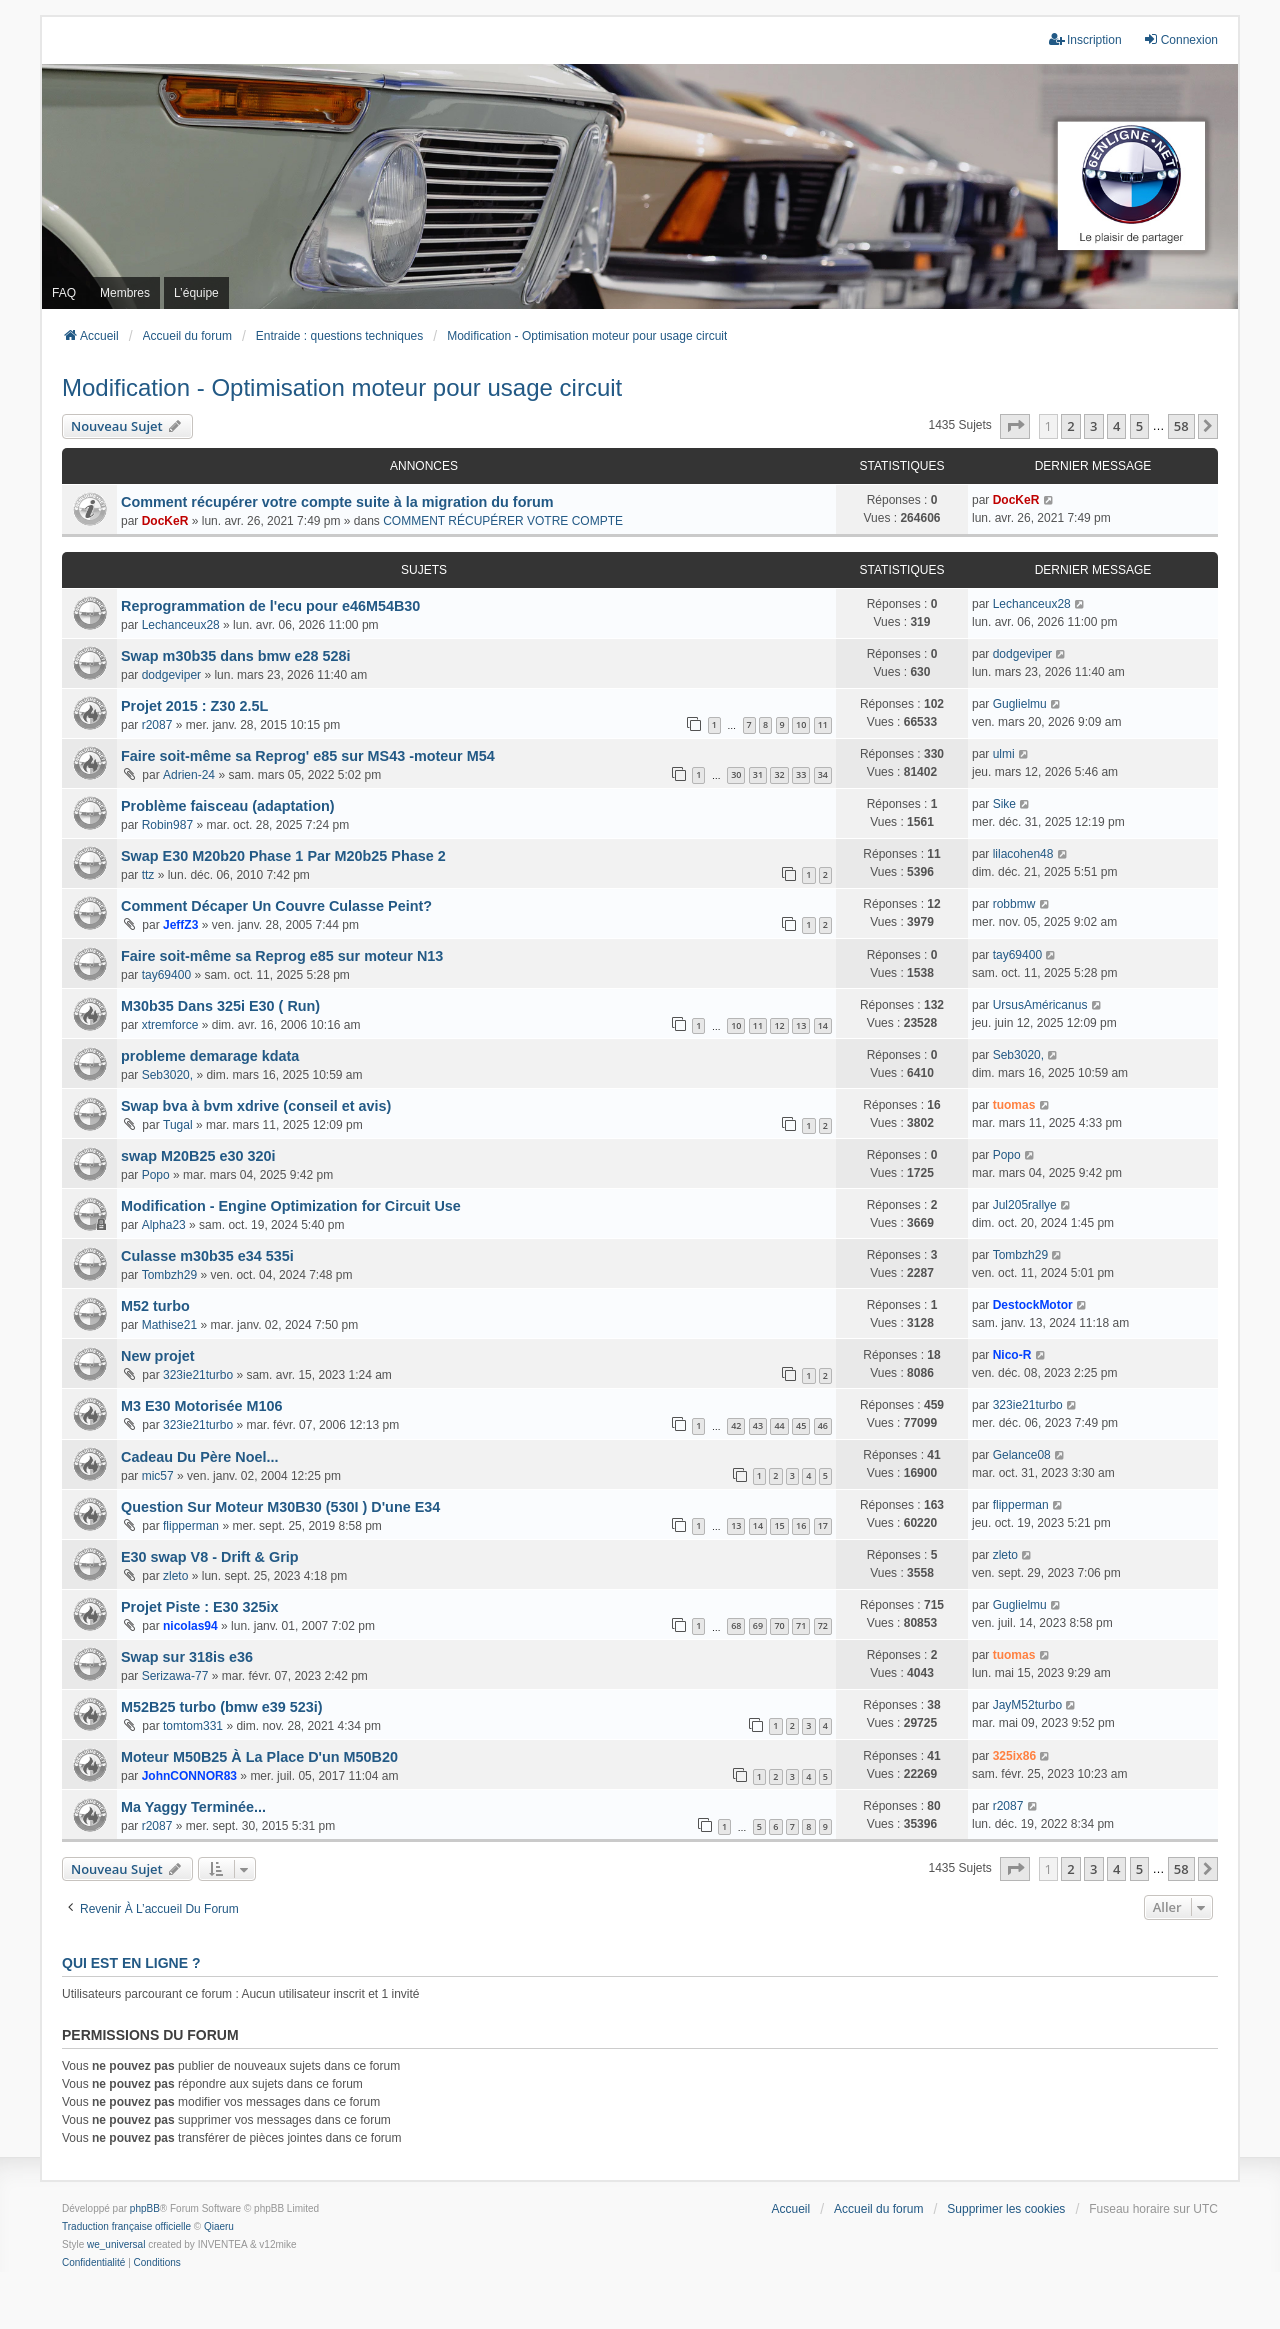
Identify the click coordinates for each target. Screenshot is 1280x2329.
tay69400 (166, 975)
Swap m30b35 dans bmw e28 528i (236, 656)
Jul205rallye (1025, 1205)
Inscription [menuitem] (1085, 39)
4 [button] (1116, 426)
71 (801, 1625)
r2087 (157, 725)
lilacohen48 (1023, 854)
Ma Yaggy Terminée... (193, 1807)
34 (823, 774)
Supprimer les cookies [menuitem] (1006, 2209)
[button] (1015, 426)
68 (736, 1625)
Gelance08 (1022, 1455)
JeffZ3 (180, 925)
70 (779, 1625)
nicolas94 (190, 1626)
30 (736, 774)
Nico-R (1012, 1355)
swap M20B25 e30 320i (198, 1156)
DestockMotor (1033, 1305)
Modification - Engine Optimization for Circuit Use (291, 1206)
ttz (148, 875)
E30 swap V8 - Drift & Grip (210, 1557)
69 (758, 1625)
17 (823, 1525)
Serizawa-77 (175, 1676)
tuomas (1014, 1105)
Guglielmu (1020, 704)
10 (801, 724)
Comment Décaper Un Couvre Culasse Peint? (276, 906)
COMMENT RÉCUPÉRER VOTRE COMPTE (503, 521)
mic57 (158, 1476)
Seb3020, (167, 1075)
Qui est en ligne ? (131, 1963)
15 (779, 1525)
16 (801, 1525)
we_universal (116, 2244)
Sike (1004, 804)
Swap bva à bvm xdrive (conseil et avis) (256, 1106)
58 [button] (1181, 426)
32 (779, 774)
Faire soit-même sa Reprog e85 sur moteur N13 (282, 956)
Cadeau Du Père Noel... (200, 1457)
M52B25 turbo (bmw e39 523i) (222, 1707)
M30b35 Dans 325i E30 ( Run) (220, 1006)
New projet (158, 1356)
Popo (156, 1175)
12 (779, 1025)
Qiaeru (219, 2226)
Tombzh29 (169, 1275)
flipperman (191, 1526)
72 (823, 1625)
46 (823, 1425)
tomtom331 (193, 1726)
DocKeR (165, 521)
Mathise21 (169, 1325)
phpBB (145, 2208)
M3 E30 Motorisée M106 (202, 1406)
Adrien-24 (189, 775)
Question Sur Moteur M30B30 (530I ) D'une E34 (280, 1507)
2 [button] (1070, 426)
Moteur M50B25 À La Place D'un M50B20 (259, 1757)
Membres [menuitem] (125, 293)
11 (823, 724)
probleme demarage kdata (210, 1056)
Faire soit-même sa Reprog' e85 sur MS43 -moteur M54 (308, 756)
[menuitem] (93, 2263)
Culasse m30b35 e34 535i (207, 1256)
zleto (175, 1576)
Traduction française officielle (126, 2226)
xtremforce (170, 1025)
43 (758, 1425)
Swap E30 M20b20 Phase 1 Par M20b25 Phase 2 (283, 856)
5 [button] (1139, 426)
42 (736, 1425)
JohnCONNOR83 (189, 1776)
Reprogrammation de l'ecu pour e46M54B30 (270, 606)
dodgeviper (171, 675)
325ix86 (1014, 1756)
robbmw (1014, 904)
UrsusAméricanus (1040, 1005)
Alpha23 (164, 1225)
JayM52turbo (1027, 1705)
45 (801, 1425)
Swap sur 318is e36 (187, 1657)
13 (801, 1025)
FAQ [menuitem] (64, 293)
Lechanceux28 (181, 625)
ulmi (1004, 754)
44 (779, 1425)
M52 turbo (155, 1306)
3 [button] (1093, 426)
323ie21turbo (198, 1375)
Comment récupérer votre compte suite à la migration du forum (337, 502)
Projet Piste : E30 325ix (200, 1607)
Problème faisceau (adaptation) (228, 806)
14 (823, 1025)
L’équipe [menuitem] (196, 293)
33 (801, 774)
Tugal (178, 1125)
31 (758, 774)
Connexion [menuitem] (1180, 39)
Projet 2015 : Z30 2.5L (194, 706)
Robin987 (167, 825)
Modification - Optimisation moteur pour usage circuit (342, 387)
